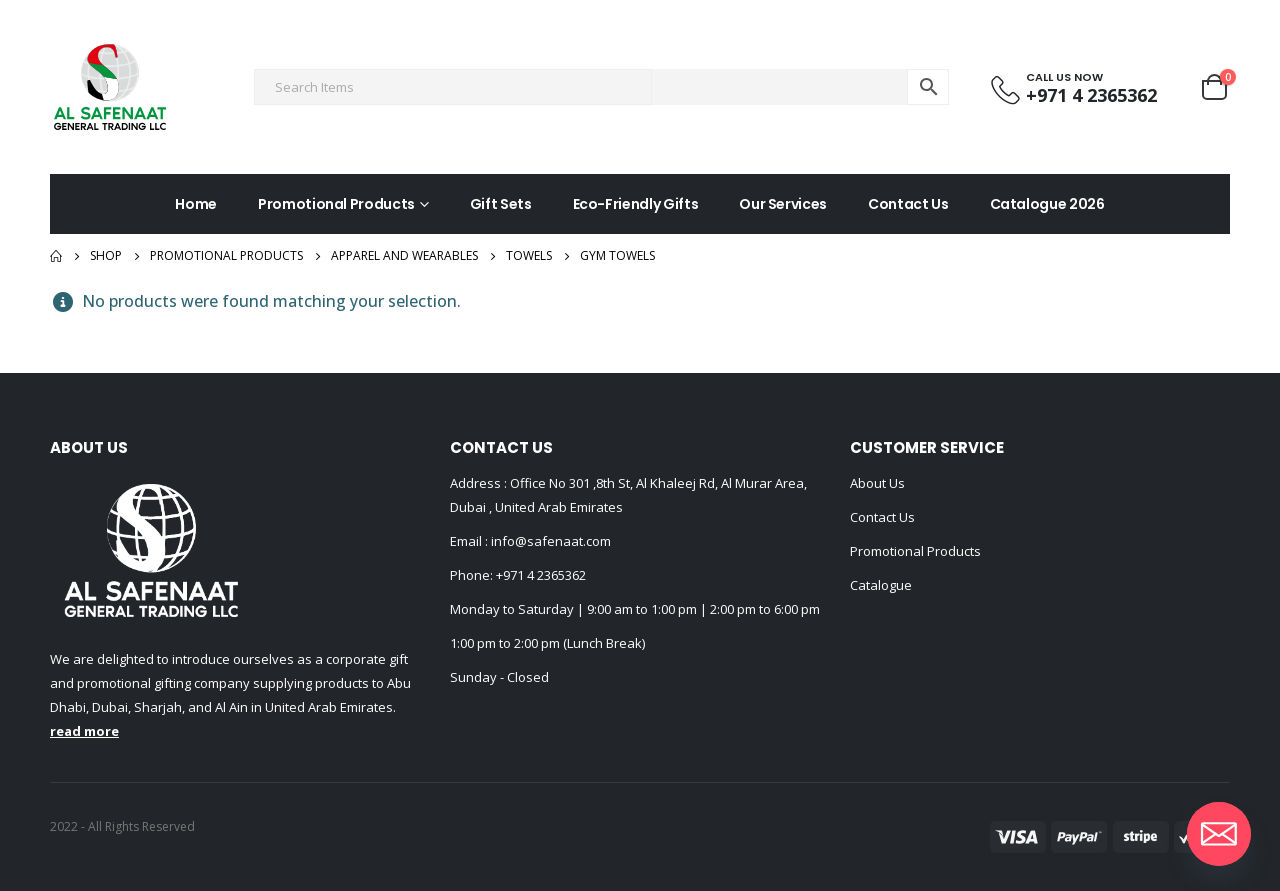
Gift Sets (501, 204)
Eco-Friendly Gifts (636, 204)
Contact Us (908, 204)
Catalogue (881, 585)
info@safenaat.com (549, 541)
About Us (877, 483)
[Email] (1219, 834)
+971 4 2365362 (541, 575)
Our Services (783, 204)
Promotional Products (336, 204)
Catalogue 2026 (1047, 204)
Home (196, 204)
